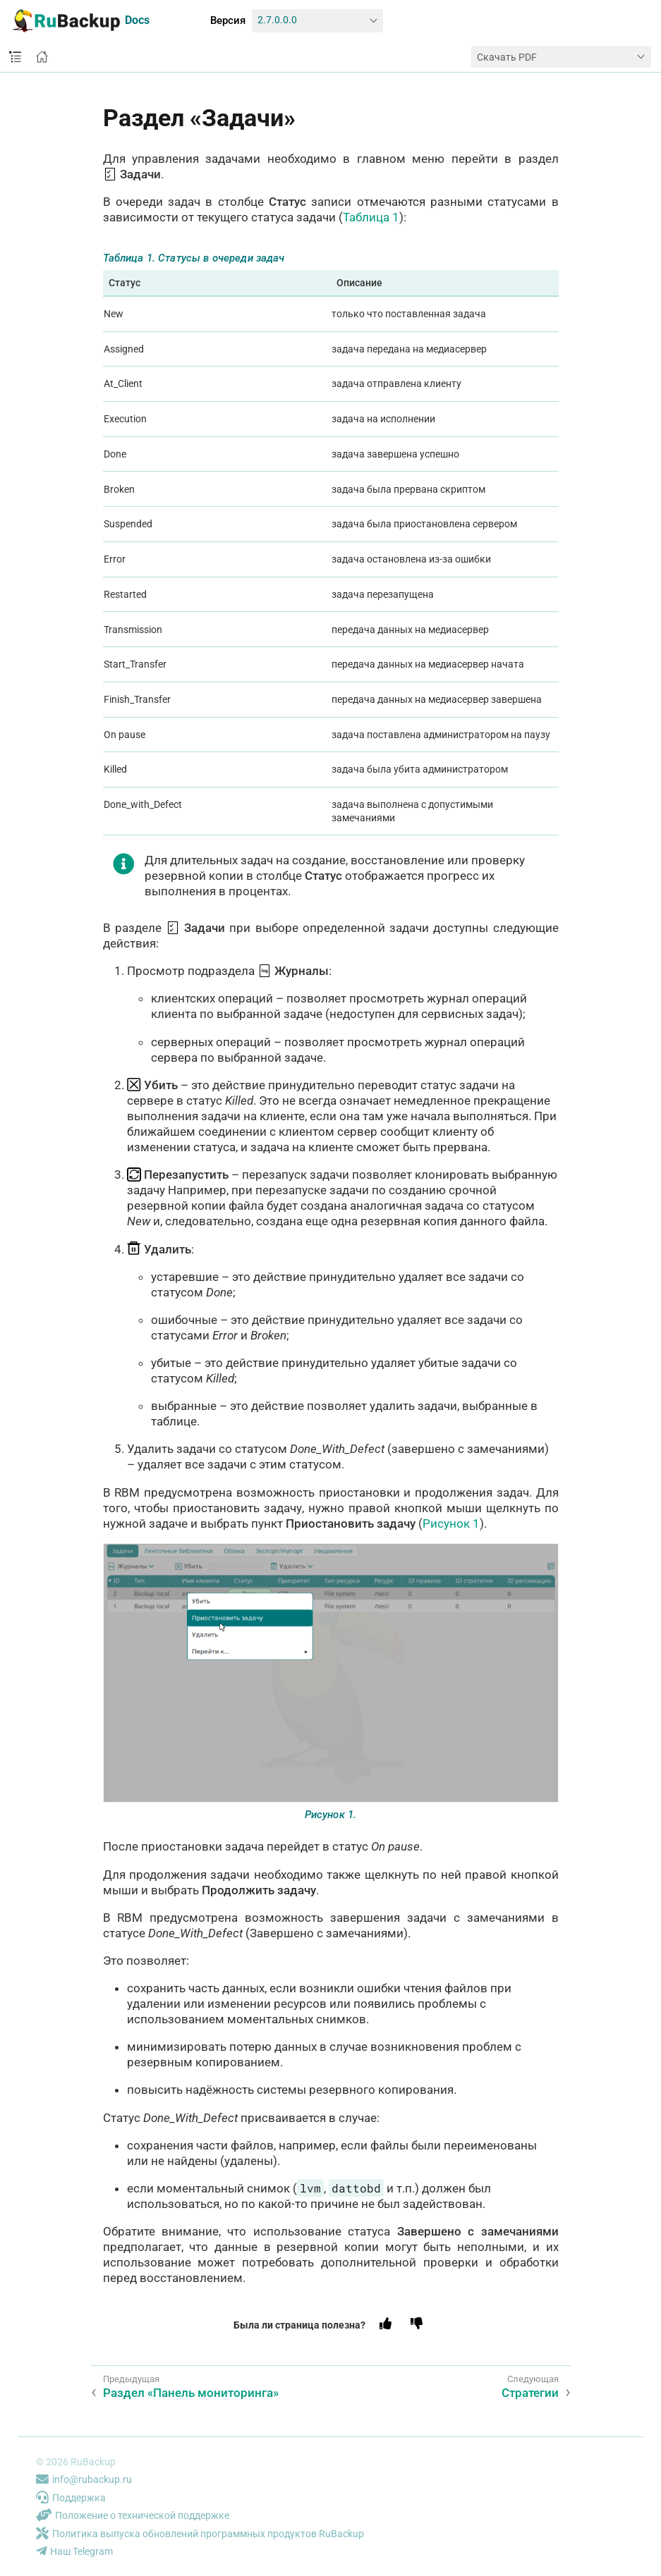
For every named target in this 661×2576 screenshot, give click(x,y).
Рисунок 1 (451, 1523)
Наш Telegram (74, 2551)
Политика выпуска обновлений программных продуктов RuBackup (200, 2533)
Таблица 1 (371, 217)
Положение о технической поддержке (132, 2515)
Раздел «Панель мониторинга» (191, 2393)
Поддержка (71, 2497)
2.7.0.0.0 (277, 20)
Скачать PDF (507, 57)
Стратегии (530, 2393)
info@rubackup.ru (84, 2479)
